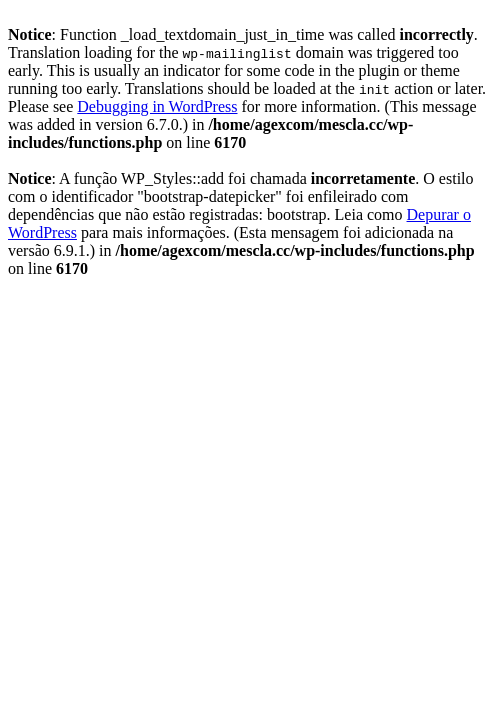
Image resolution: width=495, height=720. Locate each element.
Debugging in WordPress (157, 106)
